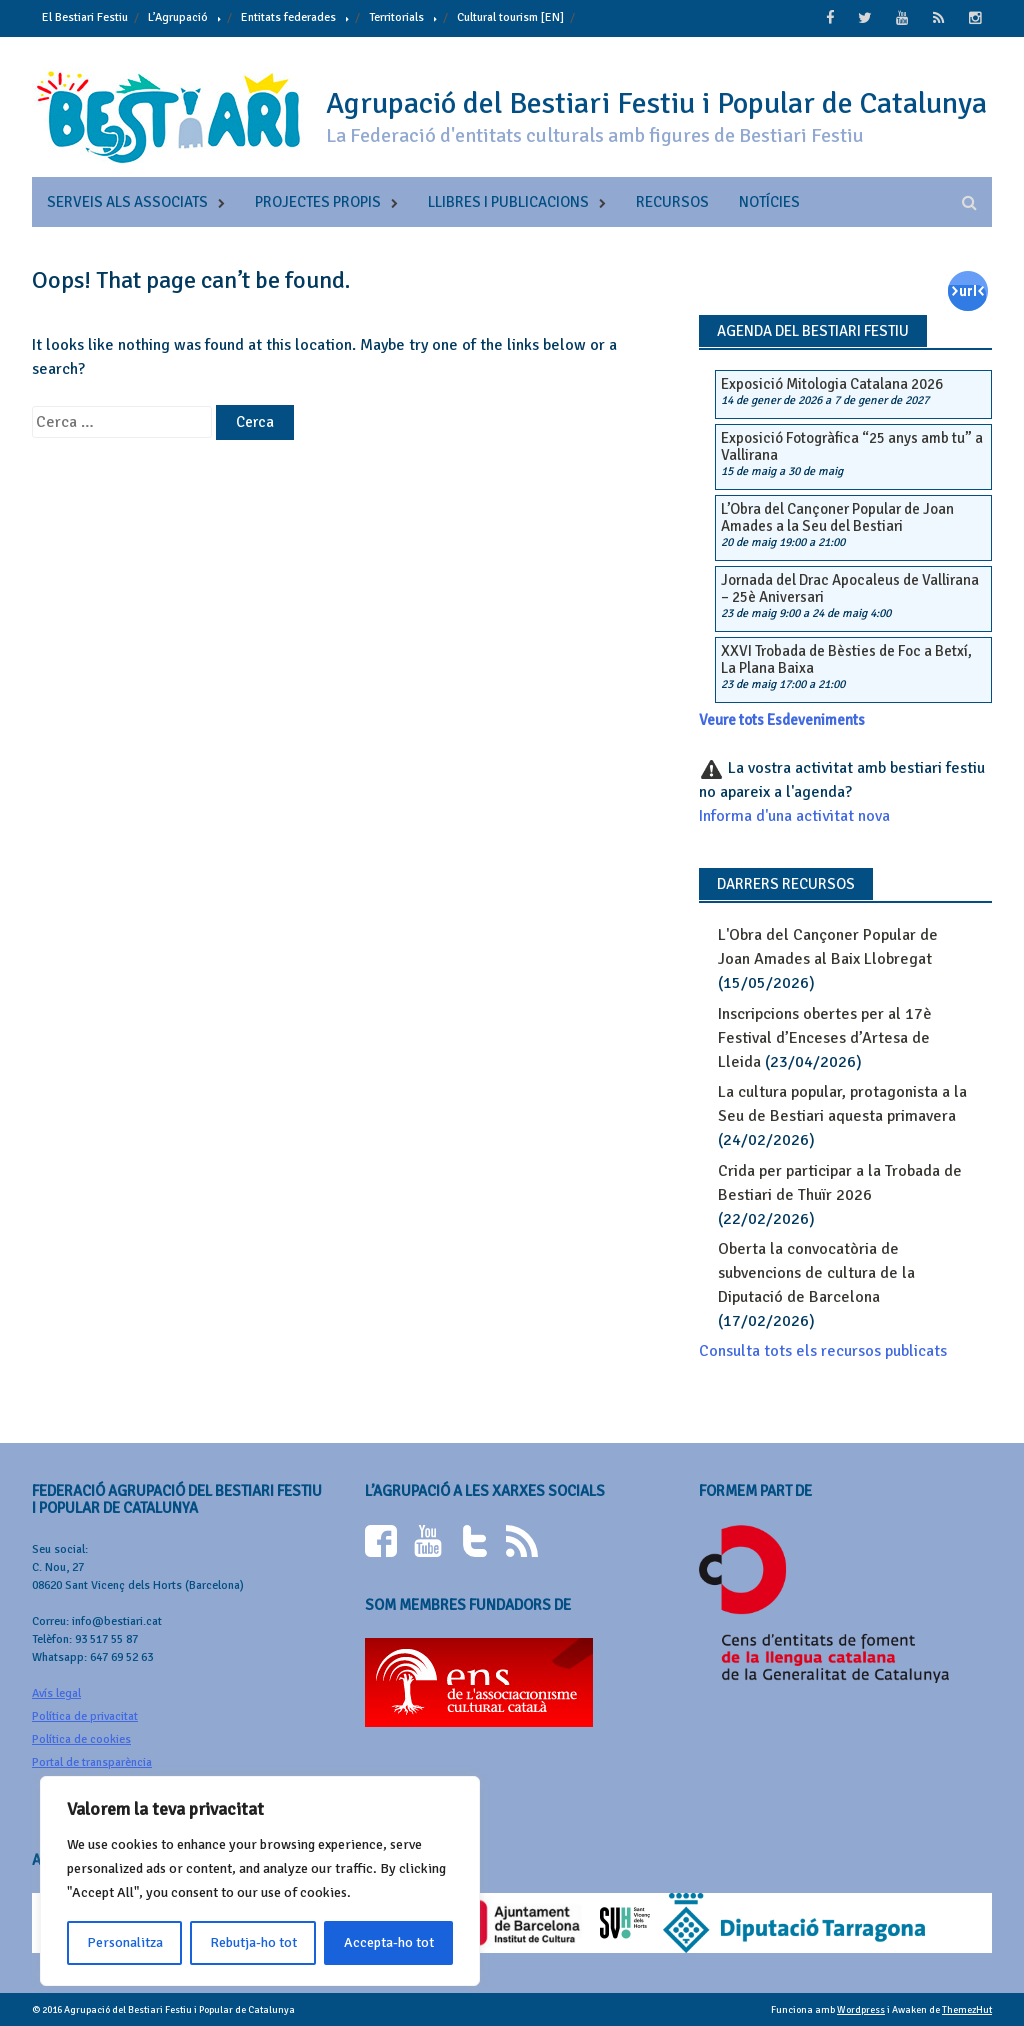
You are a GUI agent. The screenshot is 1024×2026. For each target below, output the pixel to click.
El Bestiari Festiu (85, 17)
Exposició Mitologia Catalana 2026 (832, 382)
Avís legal (56, 1691)
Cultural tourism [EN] (510, 17)
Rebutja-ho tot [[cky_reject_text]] (253, 1942)
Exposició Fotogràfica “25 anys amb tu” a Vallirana (852, 445)
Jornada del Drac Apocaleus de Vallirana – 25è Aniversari (850, 587)
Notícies (769, 200)
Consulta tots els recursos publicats (823, 1349)
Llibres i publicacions (508, 200)
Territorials (396, 17)
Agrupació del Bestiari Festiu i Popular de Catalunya (656, 101)
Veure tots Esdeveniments (782, 719)
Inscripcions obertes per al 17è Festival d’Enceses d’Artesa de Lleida (825, 1036)
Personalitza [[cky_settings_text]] (125, 1942)
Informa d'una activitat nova (794, 815)
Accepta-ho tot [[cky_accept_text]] (389, 1942)
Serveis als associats (127, 200)
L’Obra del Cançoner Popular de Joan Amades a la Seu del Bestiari (837, 516)
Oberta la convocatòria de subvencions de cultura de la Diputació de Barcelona (816, 1271)
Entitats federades (288, 17)
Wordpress (861, 2008)
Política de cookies (81, 1737)
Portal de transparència (92, 1760)
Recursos (672, 200)
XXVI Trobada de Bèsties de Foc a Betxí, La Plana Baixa (846, 658)
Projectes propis (318, 200)
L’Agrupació (178, 17)
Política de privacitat (85, 1714)
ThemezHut (967, 2008)
